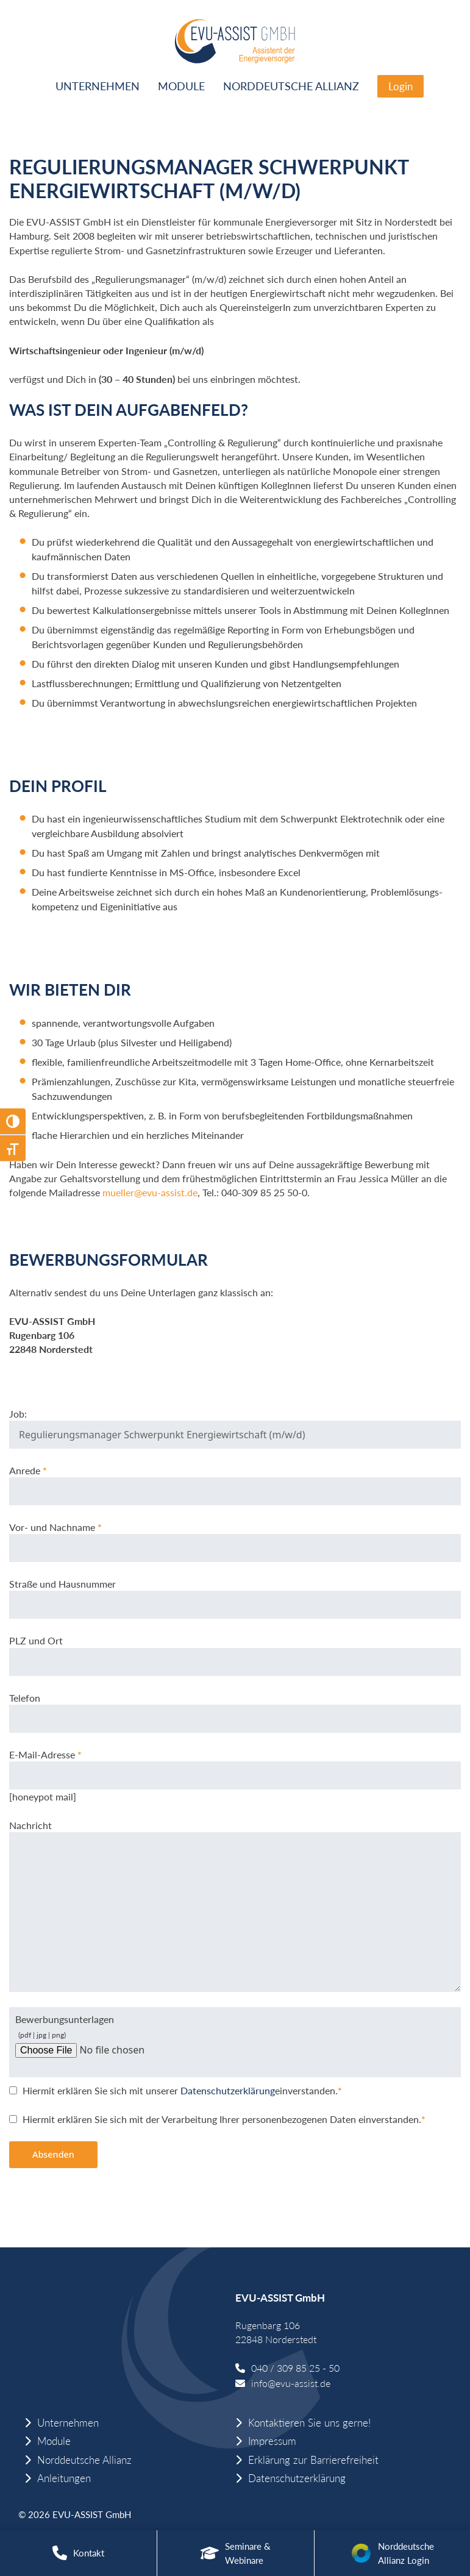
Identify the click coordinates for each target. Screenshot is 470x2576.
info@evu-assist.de (290, 2383)
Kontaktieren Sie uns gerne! (309, 2422)
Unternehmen (97, 86)
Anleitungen (64, 2478)
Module (181, 86)
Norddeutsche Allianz (291, 86)
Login (400, 86)
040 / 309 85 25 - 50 (295, 2368)
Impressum (272, 2441)
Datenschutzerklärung (226, 2090)
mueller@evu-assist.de (150, 1192)
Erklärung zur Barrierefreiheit (313, 2459)
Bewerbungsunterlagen (110, 2034)
